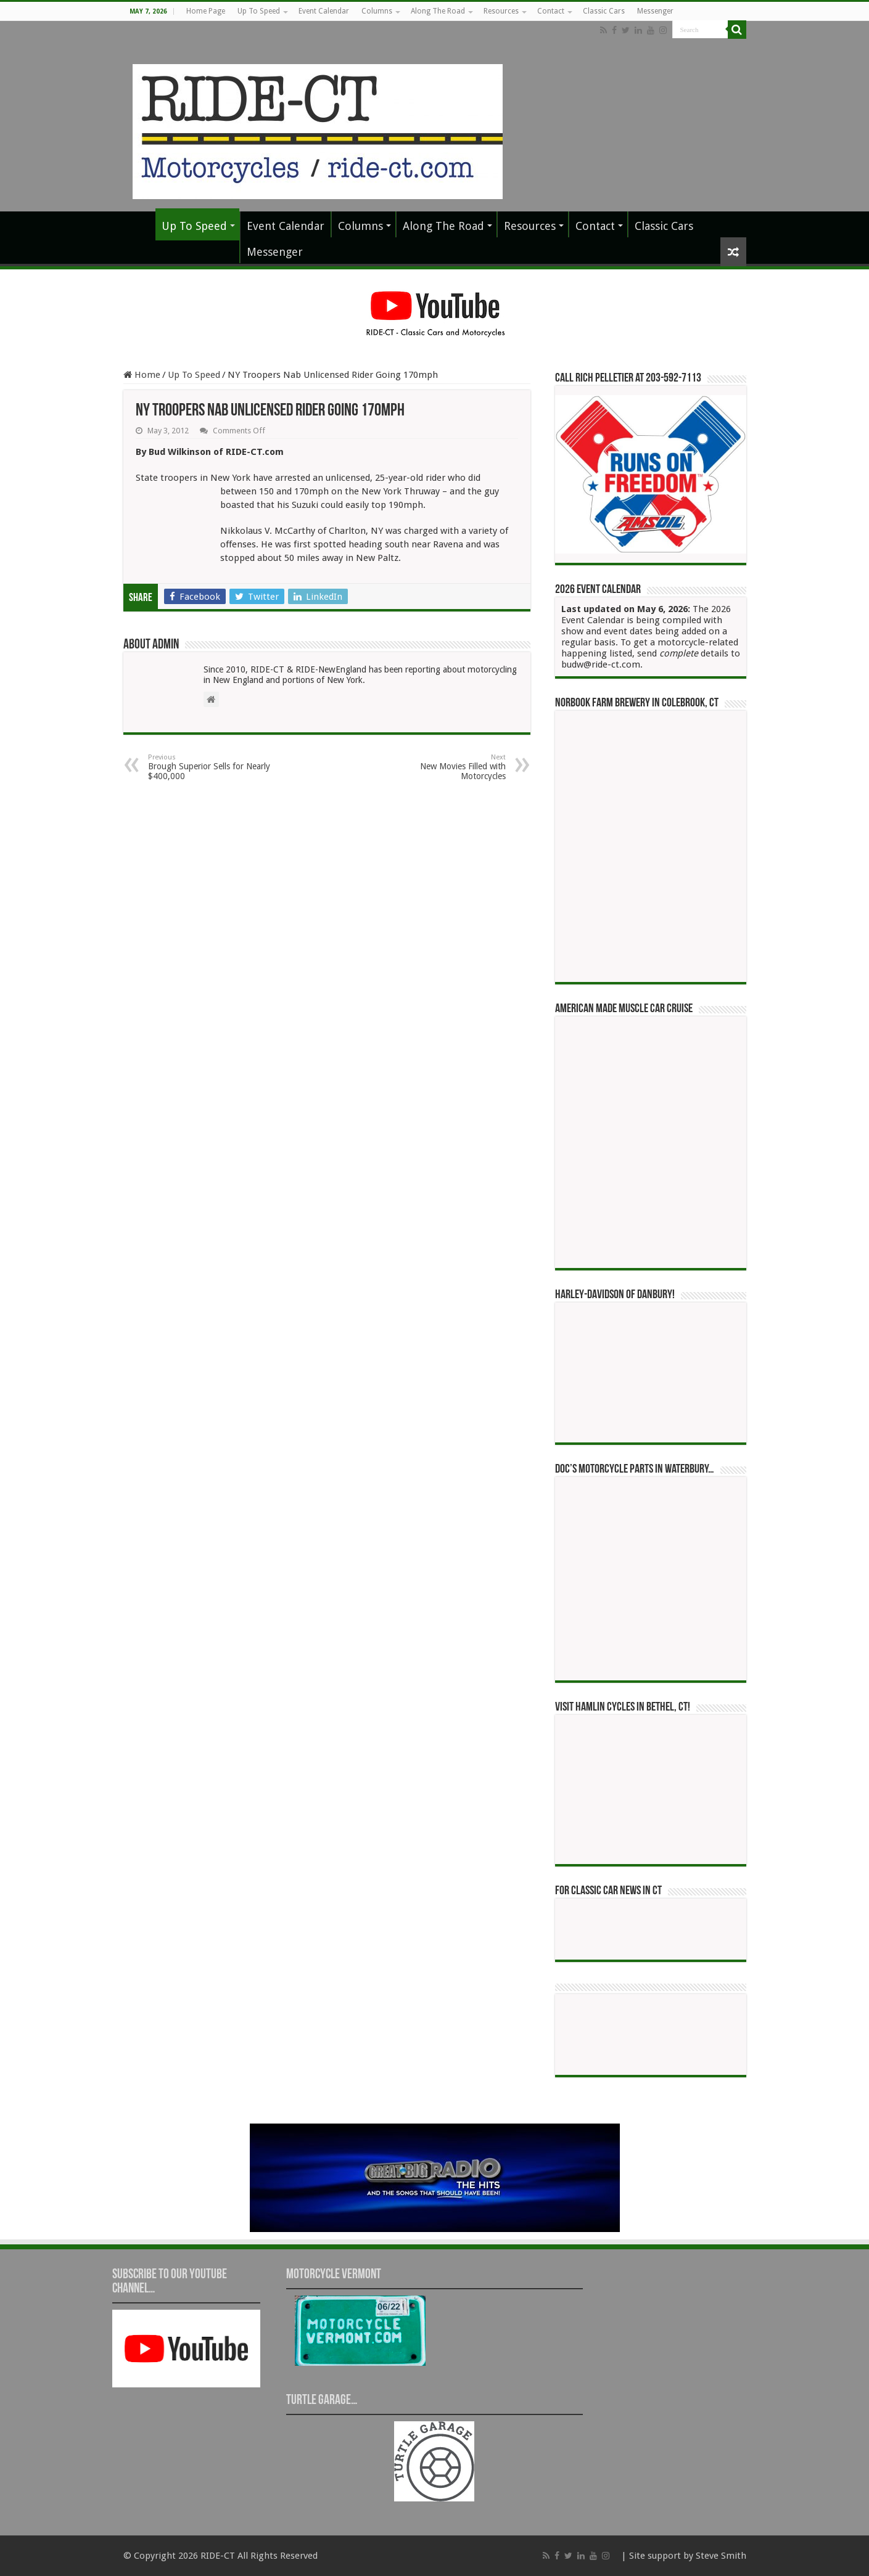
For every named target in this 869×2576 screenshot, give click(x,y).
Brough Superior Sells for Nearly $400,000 (211, 767)
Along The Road (438, 11)
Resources (501, 11)
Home (141, 374)
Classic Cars (604, 11)
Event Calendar (324, 11)
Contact (550, 11)
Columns (376, 11)
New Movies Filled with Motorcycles (442, 767)
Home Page (205, 11)
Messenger (655, 11)
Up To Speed (258, 11)
